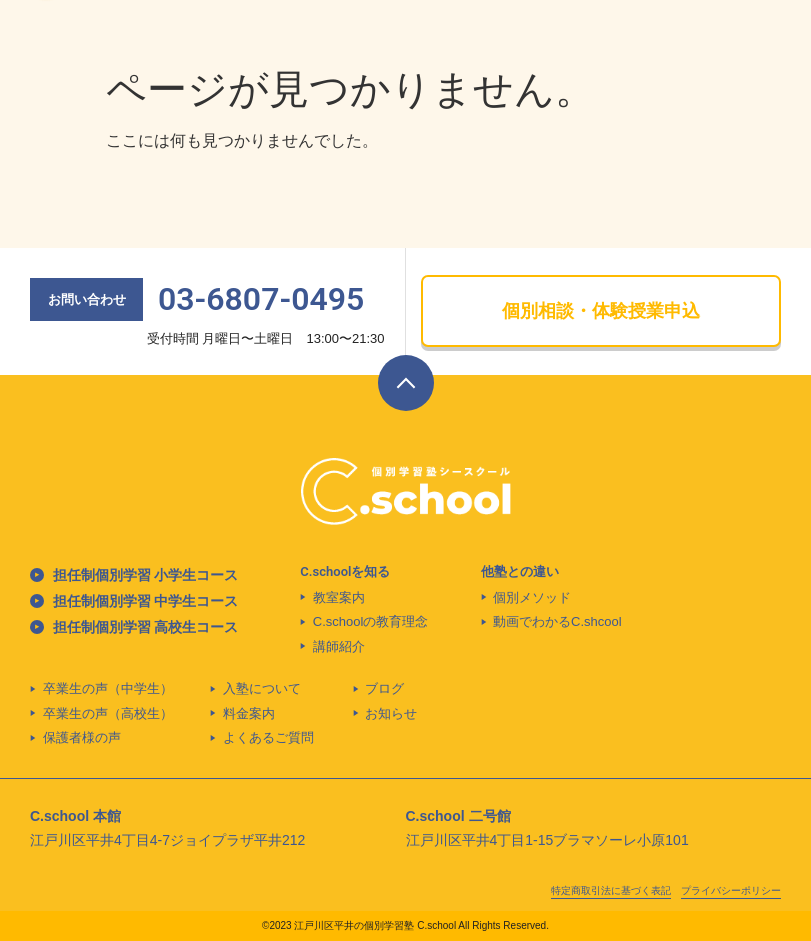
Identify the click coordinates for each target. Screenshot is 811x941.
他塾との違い (520, 571)
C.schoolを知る (345, 571)
